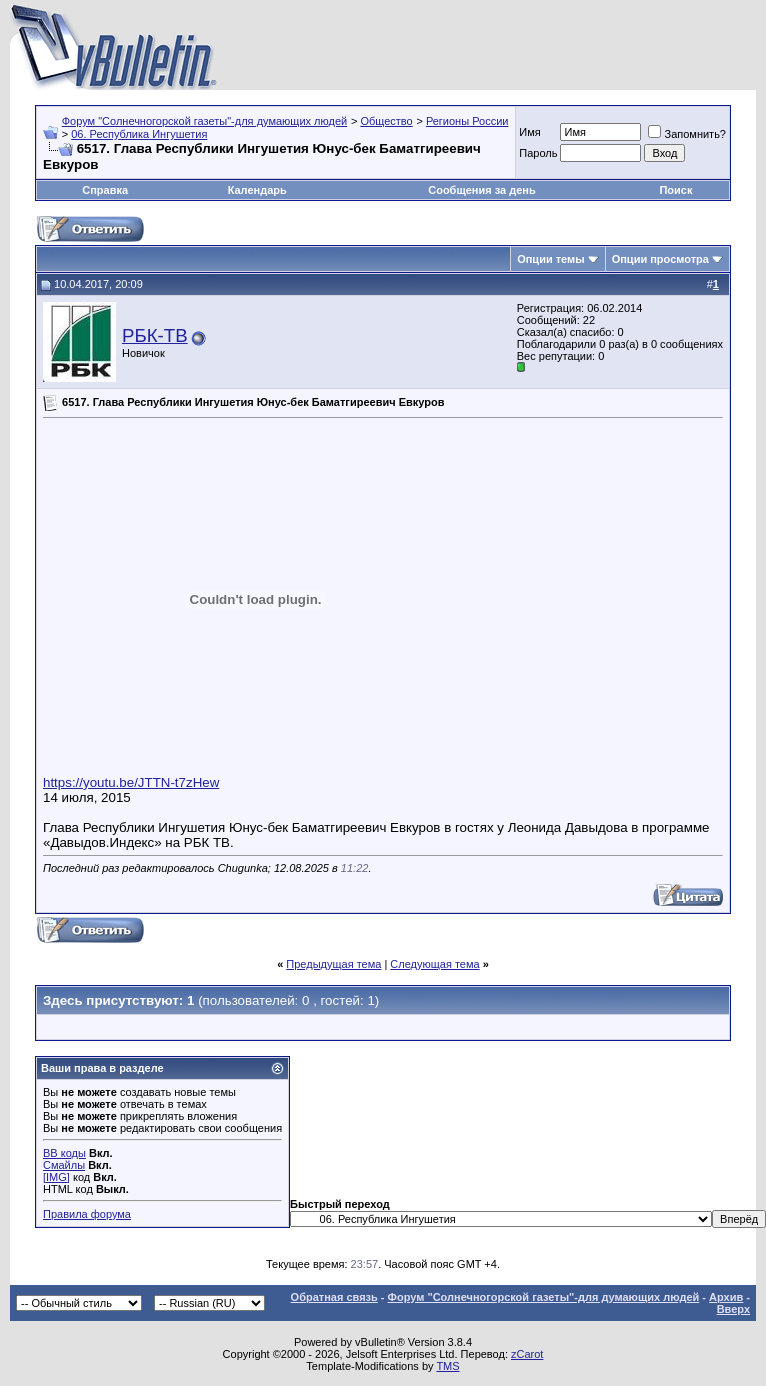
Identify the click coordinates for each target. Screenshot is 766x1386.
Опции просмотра (660, 259)
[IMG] (56, 1177)
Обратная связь (334, 1297)
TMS (447, 1366)
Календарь (257, 190)
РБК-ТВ (155, 335)
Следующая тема (434, 964)
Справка (105, 190)
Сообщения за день (481, 190)
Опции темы (550, 259)
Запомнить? (687, 134)
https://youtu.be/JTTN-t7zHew (131, 782)
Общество (386, 121)
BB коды (64, 1153)
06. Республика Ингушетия (139, 134)
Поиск (675, 190)
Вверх (733, 1309)
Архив (726, 1297)
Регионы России (467, 121)
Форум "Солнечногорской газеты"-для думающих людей (205, 121)
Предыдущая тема (333, 964)
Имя (529, 132)
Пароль (538, 153)
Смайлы (64, 1165)
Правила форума (87, 1214)
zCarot (527, 1354)
